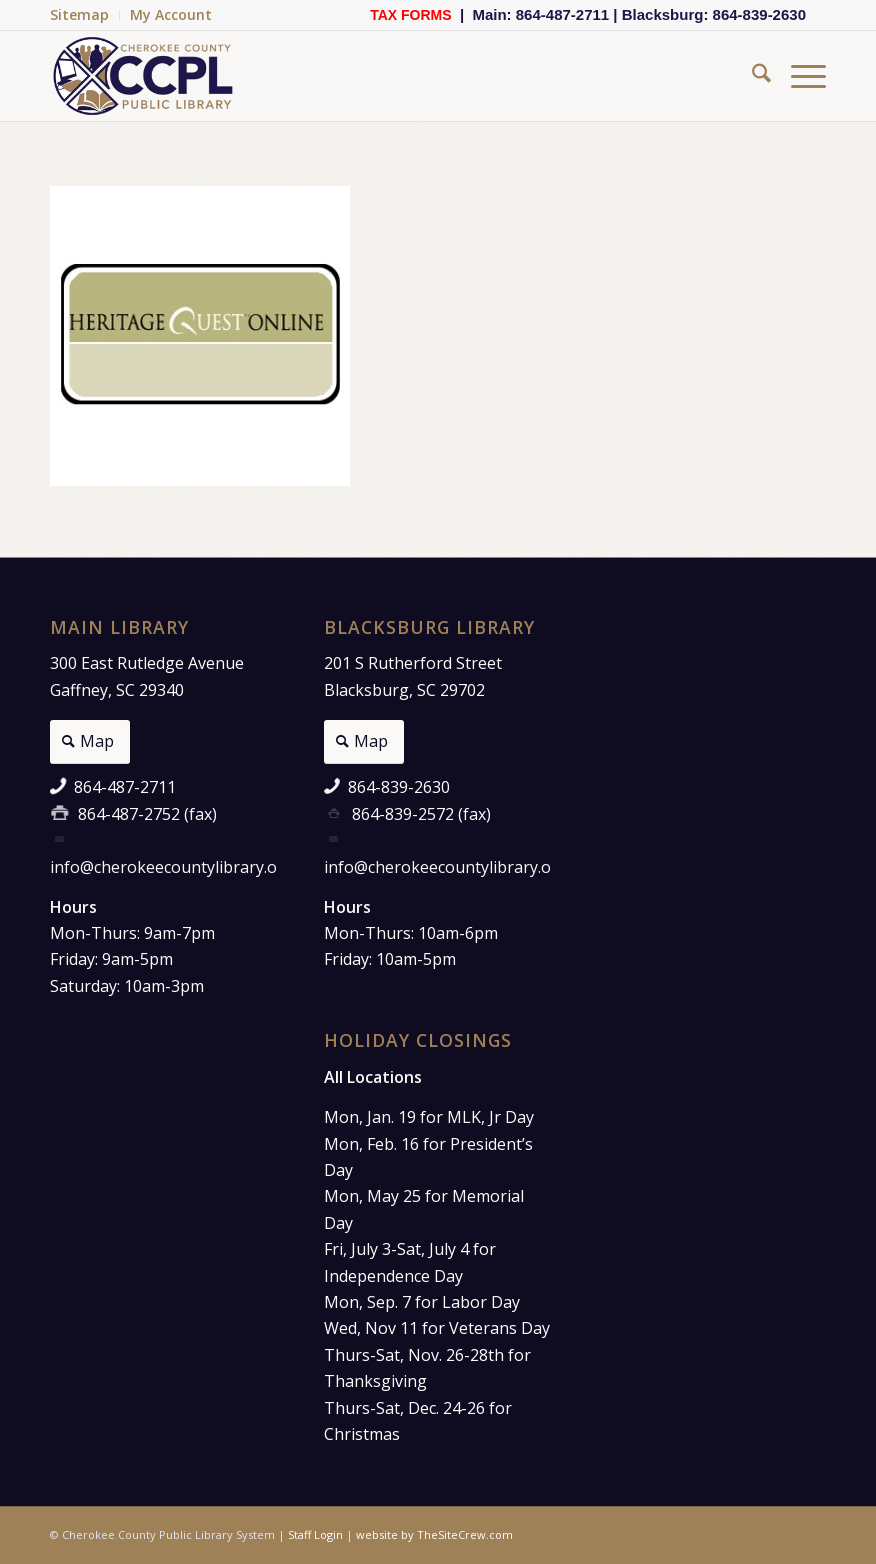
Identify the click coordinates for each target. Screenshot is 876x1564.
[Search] (751, 76)
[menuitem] (85, 15)
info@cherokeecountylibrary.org (172, 867)
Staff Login (315, 1534)
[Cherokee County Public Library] (144, 76)
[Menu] (798, 76)
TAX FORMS (410, 15)
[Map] (90, 742)
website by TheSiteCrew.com (434, 1534)
